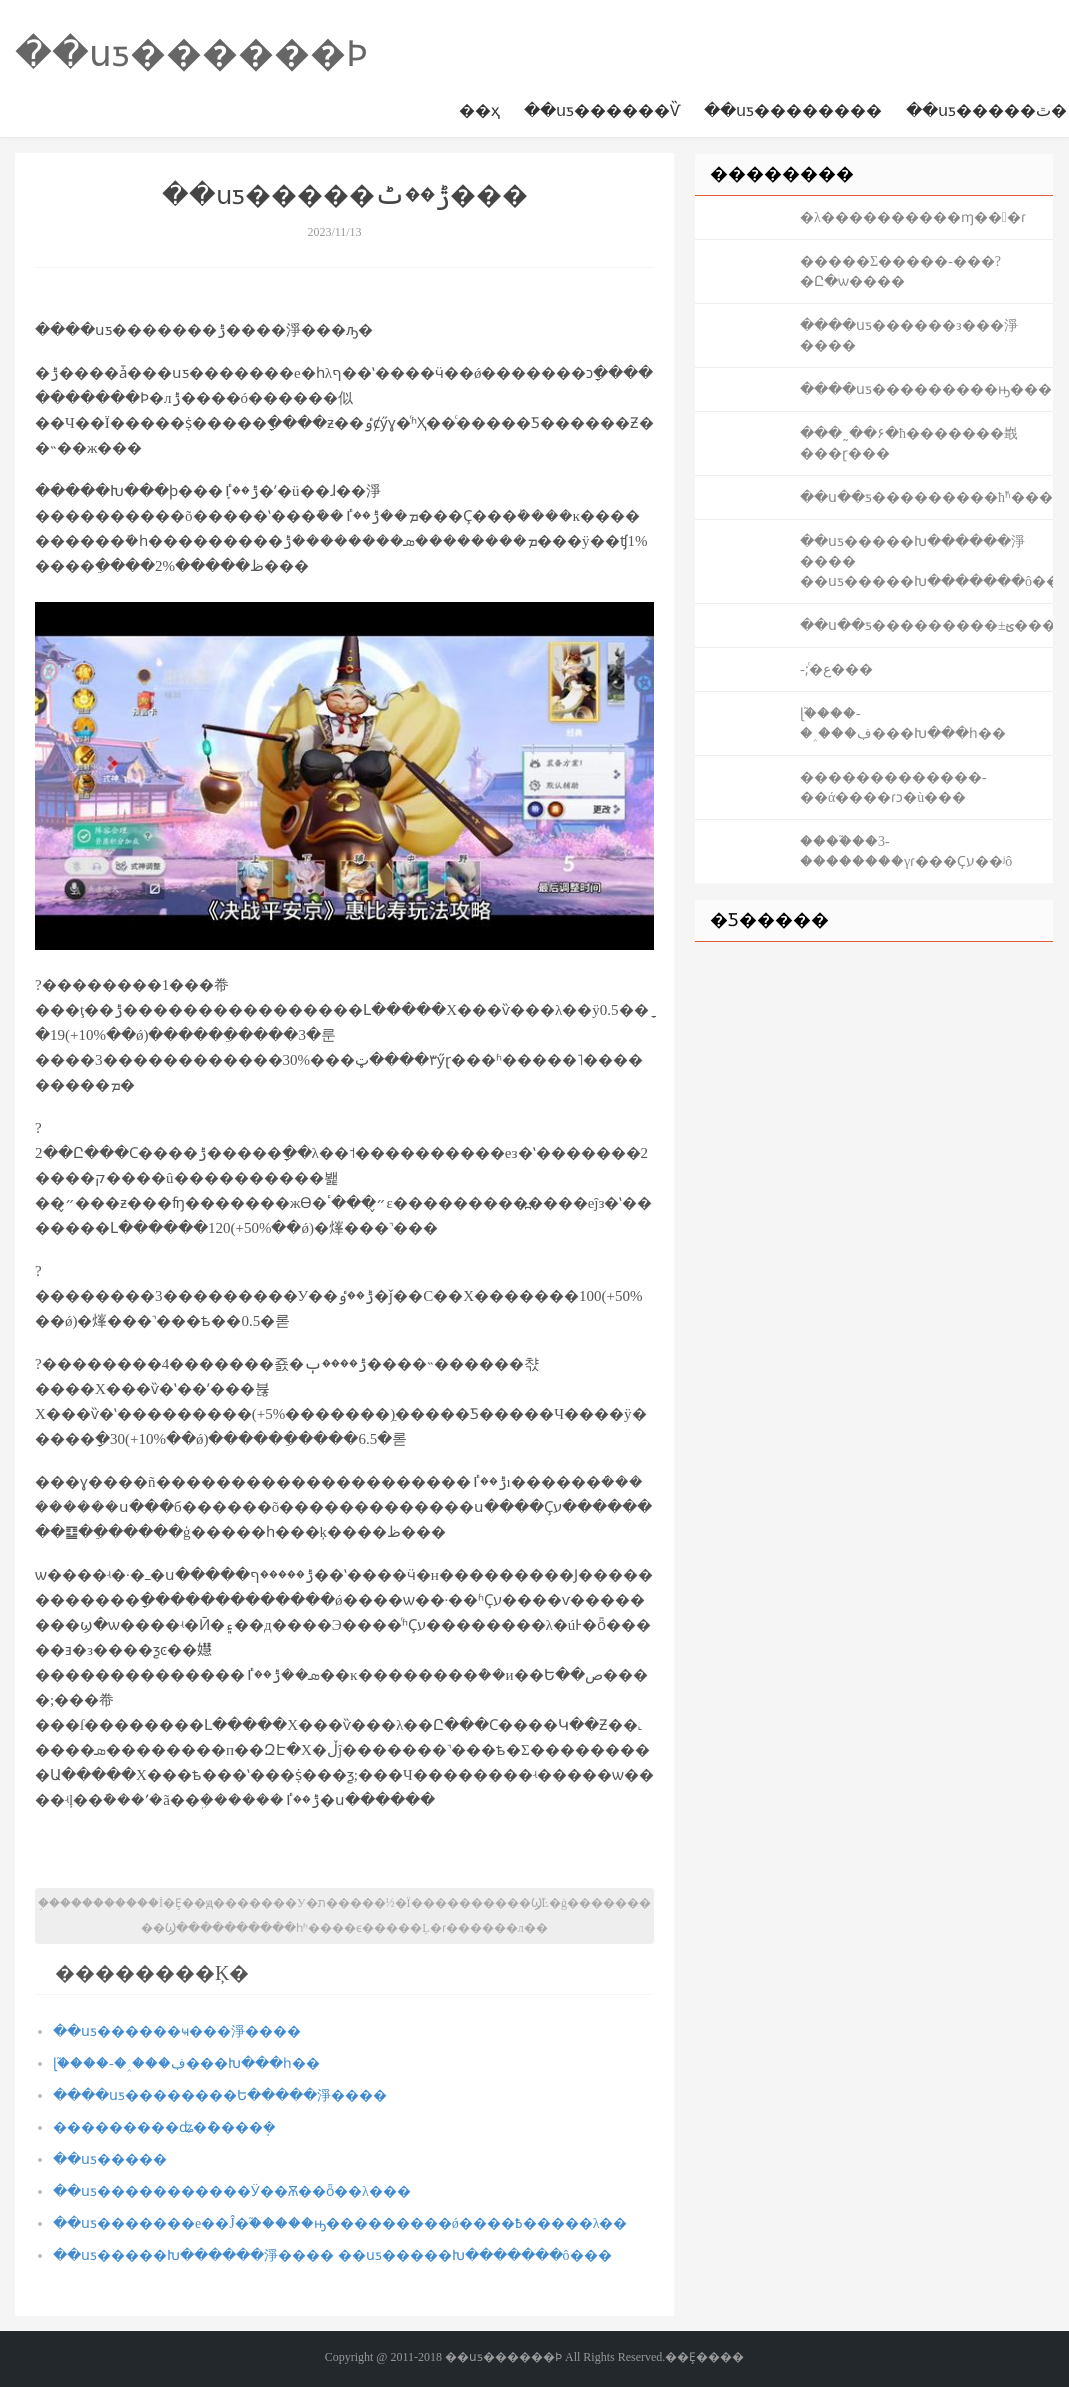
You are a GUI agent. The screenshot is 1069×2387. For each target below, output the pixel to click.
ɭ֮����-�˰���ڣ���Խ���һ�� (186, 2063)
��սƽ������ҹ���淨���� (177, 2031)
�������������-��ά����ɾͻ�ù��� (893, 787)
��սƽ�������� (793, 110)
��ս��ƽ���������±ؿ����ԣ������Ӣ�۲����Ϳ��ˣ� (926, 625)
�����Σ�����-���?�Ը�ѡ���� (900, 271)
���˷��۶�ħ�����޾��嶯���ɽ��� (909, 443)
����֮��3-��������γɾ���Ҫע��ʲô (906, 851)
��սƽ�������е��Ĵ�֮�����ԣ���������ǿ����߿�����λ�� (340, 2223)
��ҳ (479, 110)
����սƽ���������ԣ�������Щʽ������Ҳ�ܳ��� (926, 389)
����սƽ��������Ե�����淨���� (220, 2095)
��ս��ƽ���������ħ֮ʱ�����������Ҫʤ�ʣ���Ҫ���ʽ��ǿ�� (926, 497)
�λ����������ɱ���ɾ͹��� (913, 217)
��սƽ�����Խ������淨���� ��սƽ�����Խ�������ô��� (332, 2255)
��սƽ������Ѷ (602, 110)
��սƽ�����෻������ (110, 2159)
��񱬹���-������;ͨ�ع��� (836, 669)
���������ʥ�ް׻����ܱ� (164, 2127)
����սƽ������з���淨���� (909, 335)
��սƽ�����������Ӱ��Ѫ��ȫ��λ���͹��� (232, 2191)
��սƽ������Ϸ (191, 54)
